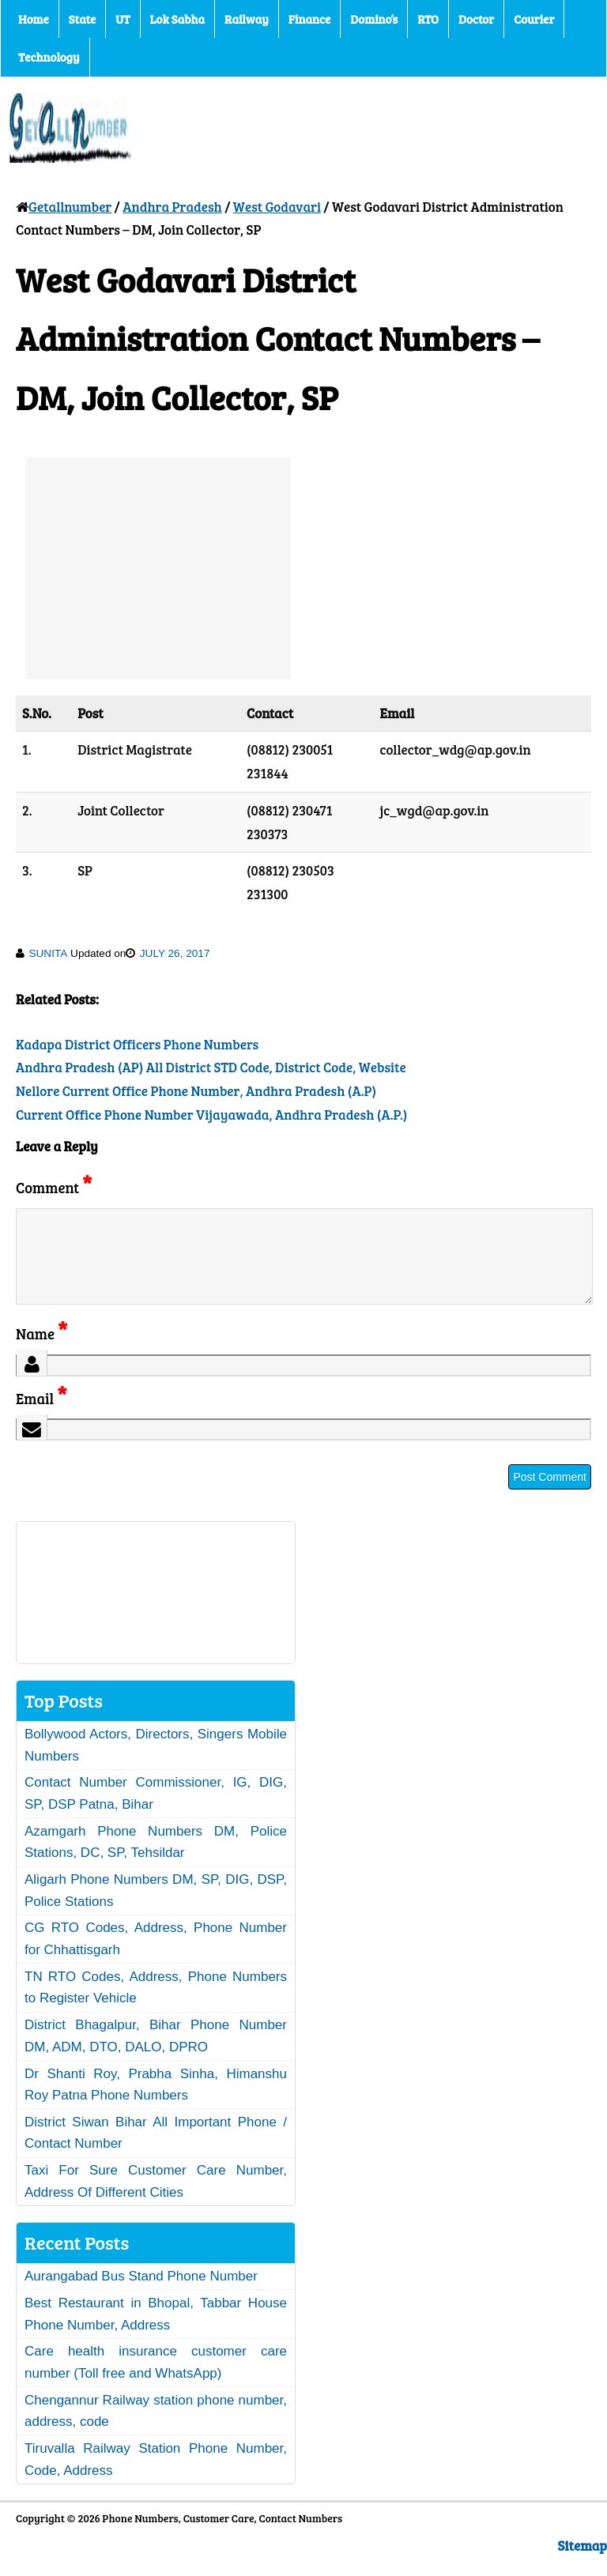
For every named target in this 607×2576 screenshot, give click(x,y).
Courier (534, 19)
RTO (428, 19)
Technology (49, 57)
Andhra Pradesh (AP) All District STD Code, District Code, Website (211, 1067)
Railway (246, 19)
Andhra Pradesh (172, 207)
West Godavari (277, 207)
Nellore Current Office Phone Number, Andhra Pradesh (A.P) (196, 1091)
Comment (54, 1187)
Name (41, 1352)
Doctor (476, 19)
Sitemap (582, 2564)
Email (41, 1417)
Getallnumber (69, 207)
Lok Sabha (177, 19)
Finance (309, 19)
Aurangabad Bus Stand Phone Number (141, 2295)
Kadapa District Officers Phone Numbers (137, 1044)
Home (33, 19)
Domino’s (374, 19)
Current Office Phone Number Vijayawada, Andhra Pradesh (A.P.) (211, 1114)
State (82, 19)
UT (122, 19)
